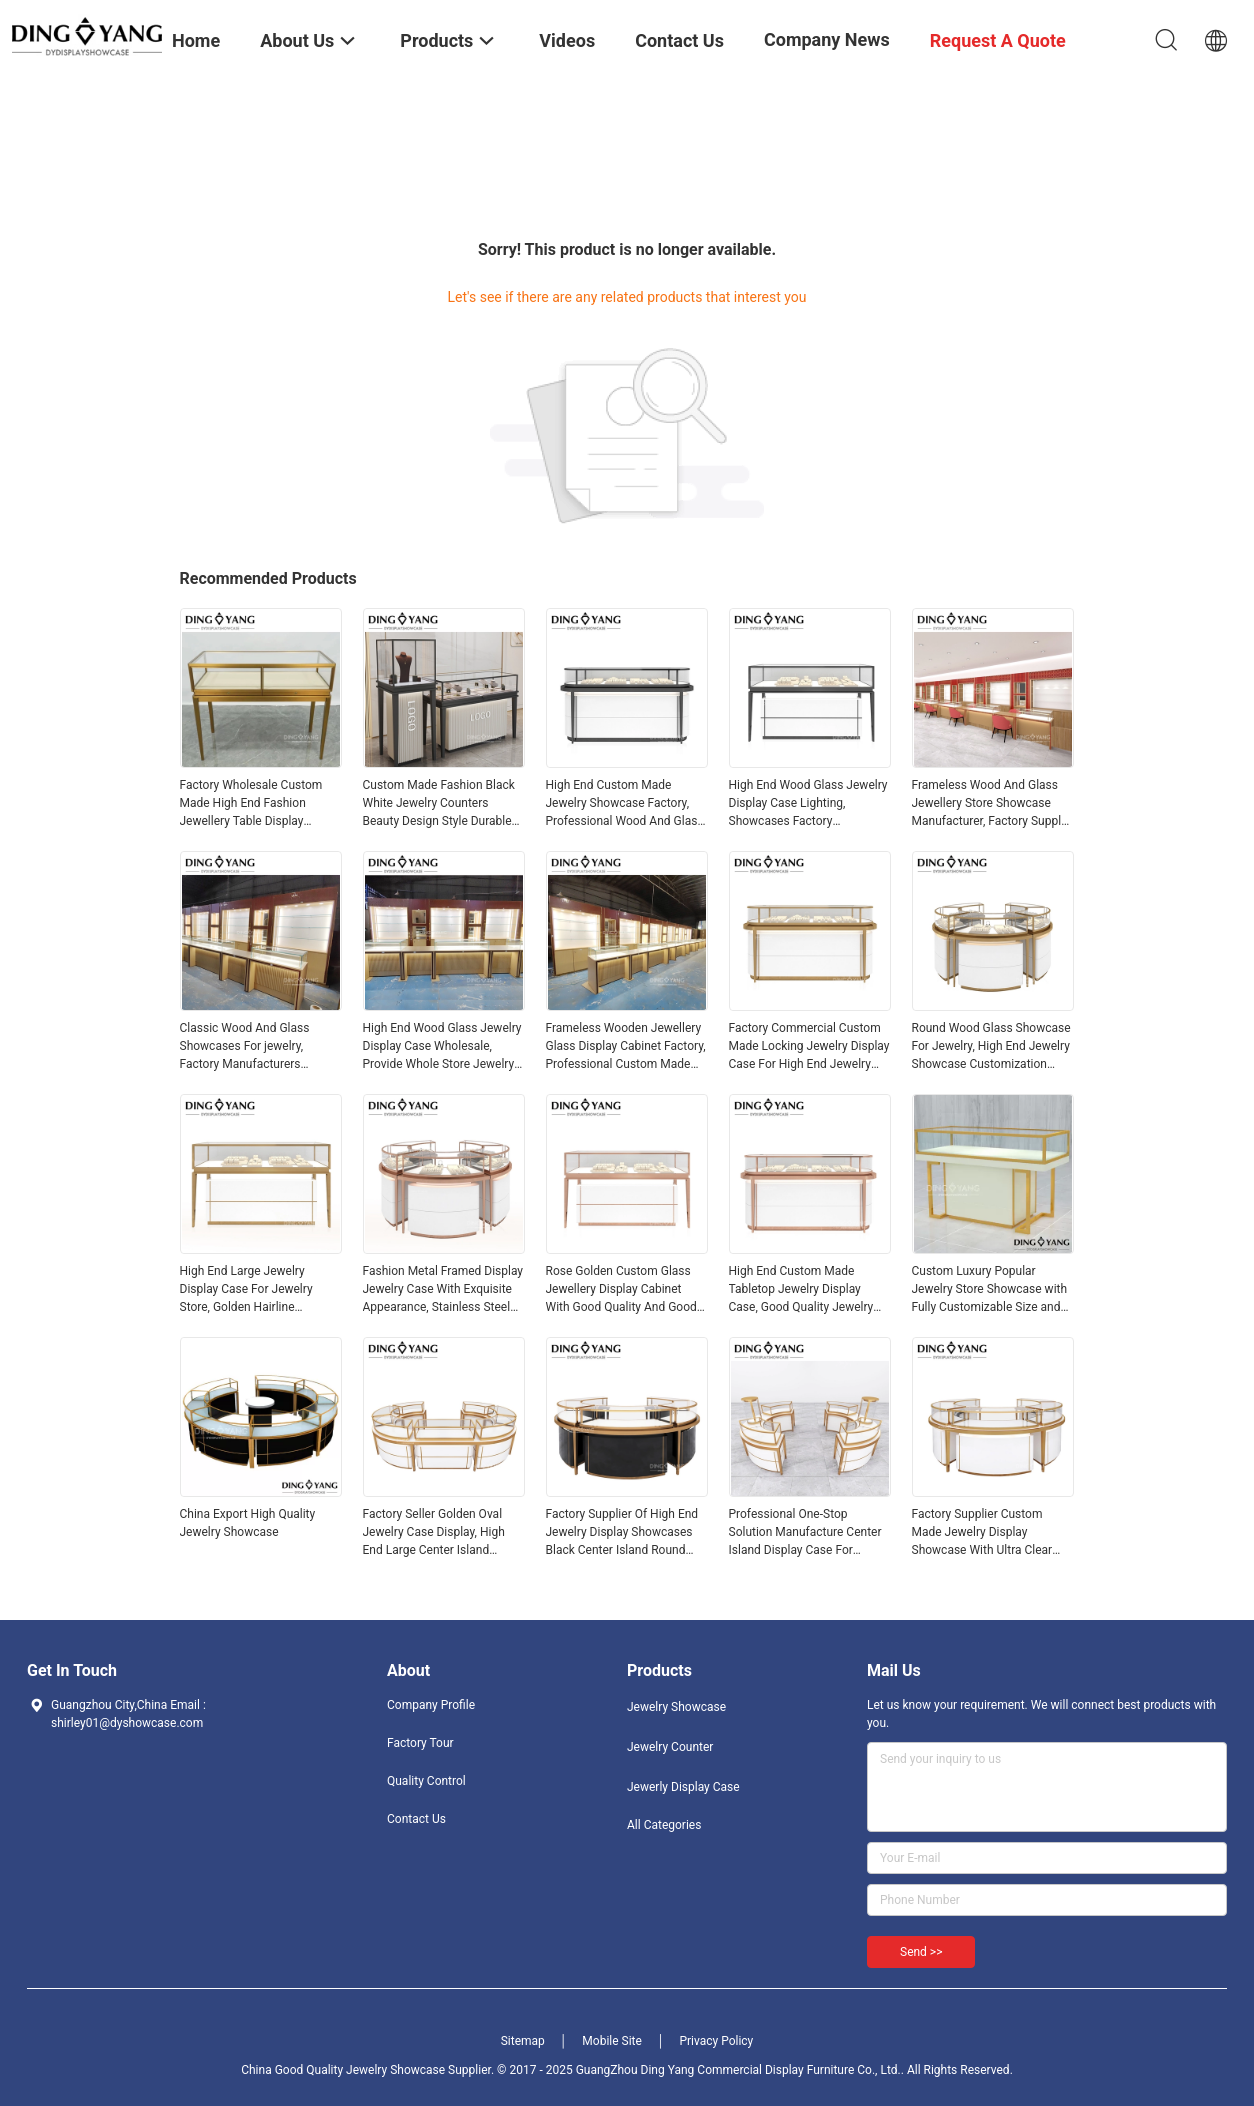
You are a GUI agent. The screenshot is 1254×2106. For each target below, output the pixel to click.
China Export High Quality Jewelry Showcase (248, 1523)
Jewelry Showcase (676, 1707)
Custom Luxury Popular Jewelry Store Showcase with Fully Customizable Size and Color (990, 1290)
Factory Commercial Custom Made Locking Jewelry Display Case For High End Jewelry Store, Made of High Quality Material (809, 1047)
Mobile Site (612, 2041)
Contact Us (416, 1819)
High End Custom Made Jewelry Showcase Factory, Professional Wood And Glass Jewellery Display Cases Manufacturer (625, 804)
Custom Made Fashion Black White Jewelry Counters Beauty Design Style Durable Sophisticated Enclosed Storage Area (439, 804)
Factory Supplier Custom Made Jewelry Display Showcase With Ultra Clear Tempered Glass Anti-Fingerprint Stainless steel (982, 1533)
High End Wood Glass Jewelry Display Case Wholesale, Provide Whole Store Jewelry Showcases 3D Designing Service (442, 1047)
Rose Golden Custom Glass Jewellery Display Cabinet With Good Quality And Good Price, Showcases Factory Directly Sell (621, 1290)
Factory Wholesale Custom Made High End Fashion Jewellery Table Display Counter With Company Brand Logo (258, 804)
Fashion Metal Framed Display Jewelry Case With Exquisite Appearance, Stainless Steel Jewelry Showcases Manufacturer (443, 1290)
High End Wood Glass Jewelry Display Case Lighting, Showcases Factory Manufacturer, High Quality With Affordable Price (808, 804)
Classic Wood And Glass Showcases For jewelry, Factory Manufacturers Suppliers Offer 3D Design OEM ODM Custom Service (251, 1047)
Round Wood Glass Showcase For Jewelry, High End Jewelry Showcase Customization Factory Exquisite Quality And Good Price (991, 1047)
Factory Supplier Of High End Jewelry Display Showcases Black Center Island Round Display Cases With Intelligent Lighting (624, 1533)
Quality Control (426, 1781)
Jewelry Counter (670, 1747)
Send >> (921, 1952)
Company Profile (431, 1705)
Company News (827, 39)
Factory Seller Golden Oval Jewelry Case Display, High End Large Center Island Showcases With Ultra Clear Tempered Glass (436, 1533)
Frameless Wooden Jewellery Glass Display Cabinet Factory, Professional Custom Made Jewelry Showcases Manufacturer (626, 1047)
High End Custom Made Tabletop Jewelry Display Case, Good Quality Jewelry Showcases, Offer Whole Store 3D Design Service (809, 1290)
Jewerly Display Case (683, 1787)
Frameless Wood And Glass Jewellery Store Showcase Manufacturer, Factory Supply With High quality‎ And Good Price (989, 804)
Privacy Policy (716, 2041)
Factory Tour (420, 1743)
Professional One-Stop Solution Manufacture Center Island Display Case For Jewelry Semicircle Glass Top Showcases (807, 1533)
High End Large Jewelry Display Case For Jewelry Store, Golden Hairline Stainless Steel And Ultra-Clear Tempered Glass (261, 1290)
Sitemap (523, 2041)
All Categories (664, 1825)
